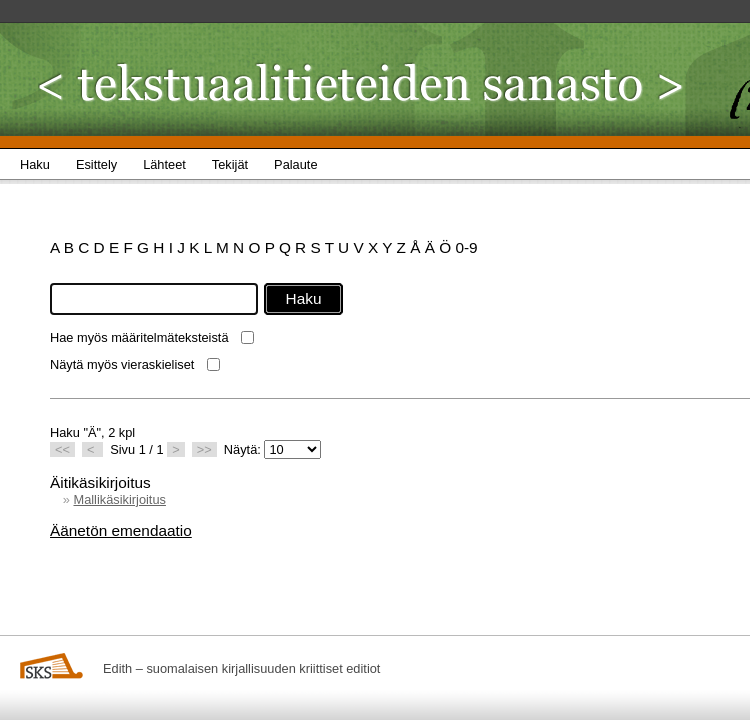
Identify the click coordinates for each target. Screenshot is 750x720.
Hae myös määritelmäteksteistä (139, 337)
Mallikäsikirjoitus (119, 499)
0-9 (466, 247)
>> (204, 449)
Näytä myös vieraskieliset (122, 364)
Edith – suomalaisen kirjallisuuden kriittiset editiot (241, 668)
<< (62, 449)
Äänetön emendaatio (121, 530)
